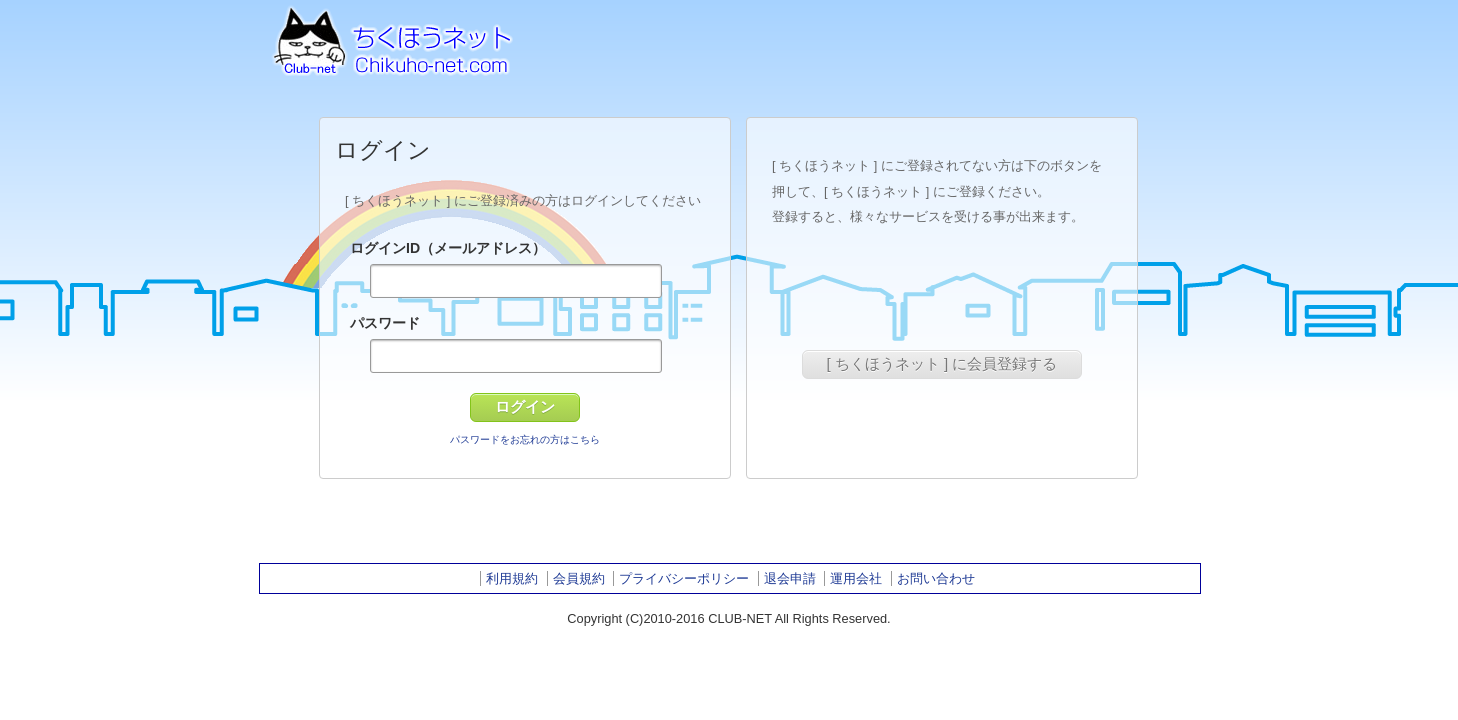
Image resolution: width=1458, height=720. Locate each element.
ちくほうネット (389, 37)
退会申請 (790, 578)
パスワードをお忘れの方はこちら (525, 439)
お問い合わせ (936, 578)
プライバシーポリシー (684, 578)
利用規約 (512, 578)
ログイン (525, 406)
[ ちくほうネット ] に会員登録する (942, 363)
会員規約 (579, 578)
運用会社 (856, 578)
